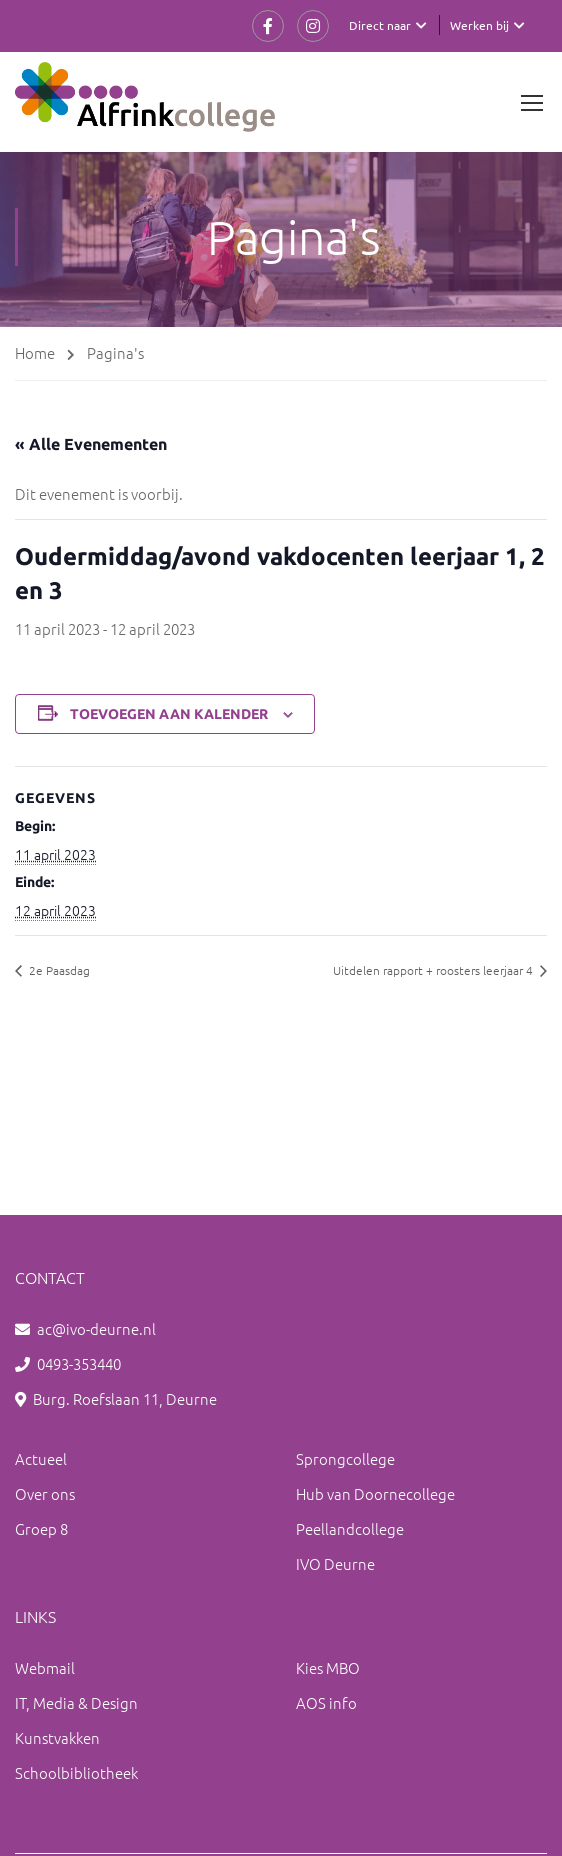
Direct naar (380, 25)
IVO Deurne (335, 1563)
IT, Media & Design (76, 1702)
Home (35, 352)
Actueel (41, 1458)
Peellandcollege (350, 1528)
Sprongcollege (345, 1458)
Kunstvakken (57, 1737)
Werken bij (479, 25)
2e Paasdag (58, 970)
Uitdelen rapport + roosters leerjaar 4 (434, 970)
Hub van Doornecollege (375, 1493)
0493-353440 (79, 1363)
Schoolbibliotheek (76, 1772)
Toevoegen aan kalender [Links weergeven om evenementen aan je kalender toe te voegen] (169, 714)
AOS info (326, 1702)
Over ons (45, 1493)
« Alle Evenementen (91, 444)
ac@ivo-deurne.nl (96, 1328)
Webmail (45, 1667)
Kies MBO (328, 1667)
